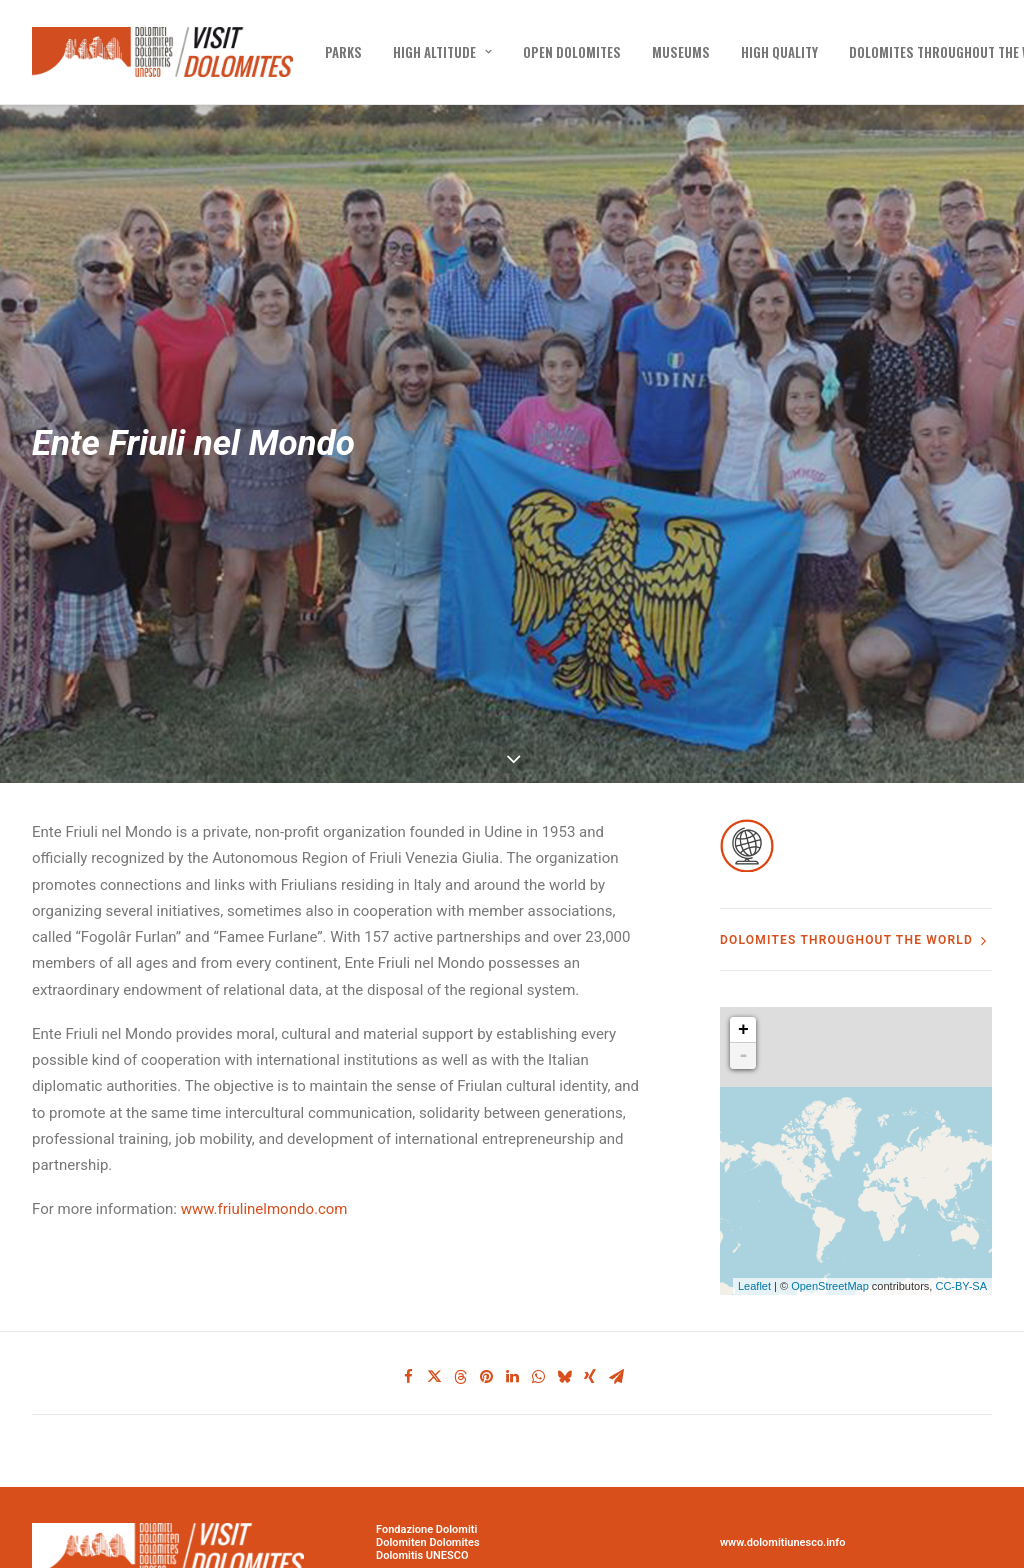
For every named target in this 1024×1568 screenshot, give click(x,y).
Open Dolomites (572, 52)
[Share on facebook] (408, 1308)
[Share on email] (616, 1308)
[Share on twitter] (434, 1308)
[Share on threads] (460, 1308)
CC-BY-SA (961, 1217)
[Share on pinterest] (486, 1308)
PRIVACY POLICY (763, 1541)
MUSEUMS (681, 52)
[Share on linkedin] (512, 1308)
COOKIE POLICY (759, 1554)
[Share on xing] (590, 1308)
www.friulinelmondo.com (264, 1140)
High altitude (442, 52)
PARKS (343, 52)
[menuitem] (343, 52)
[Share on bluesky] (564, 1308)
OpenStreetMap (830, 1217)
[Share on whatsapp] (538, 1308)
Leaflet (754, 1217)
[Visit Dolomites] (162, 52)
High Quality (779, 52)
